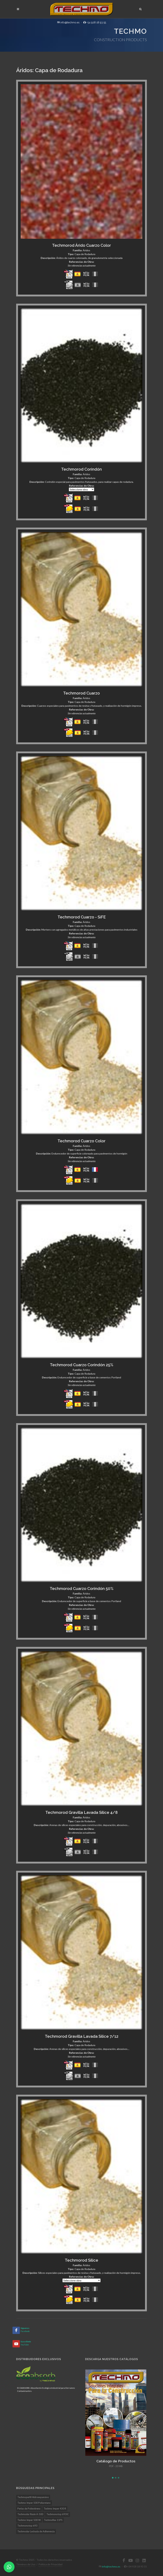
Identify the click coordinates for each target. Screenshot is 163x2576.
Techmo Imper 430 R (55, 2508)
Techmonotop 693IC (57, 2514)
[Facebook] (16, 2330)
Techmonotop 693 (27, 2525)
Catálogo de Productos (115, 2461)
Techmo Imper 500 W (29, 2520)
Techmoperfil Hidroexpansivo (33, 2497)
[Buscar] (140, 8)
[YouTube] (16, 2343)
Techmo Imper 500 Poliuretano (34, 2502)
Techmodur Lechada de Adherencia (36, 2531)
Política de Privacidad (50, 2564)
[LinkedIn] (144, 2560)
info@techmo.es (111, 2566)
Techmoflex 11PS (53, 2520)
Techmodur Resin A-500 (30, 2514)
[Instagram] (137, 2560)
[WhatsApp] (9, 2566)
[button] (112, 2477)
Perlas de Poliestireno (28, 2508)
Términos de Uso (25, 2564)
